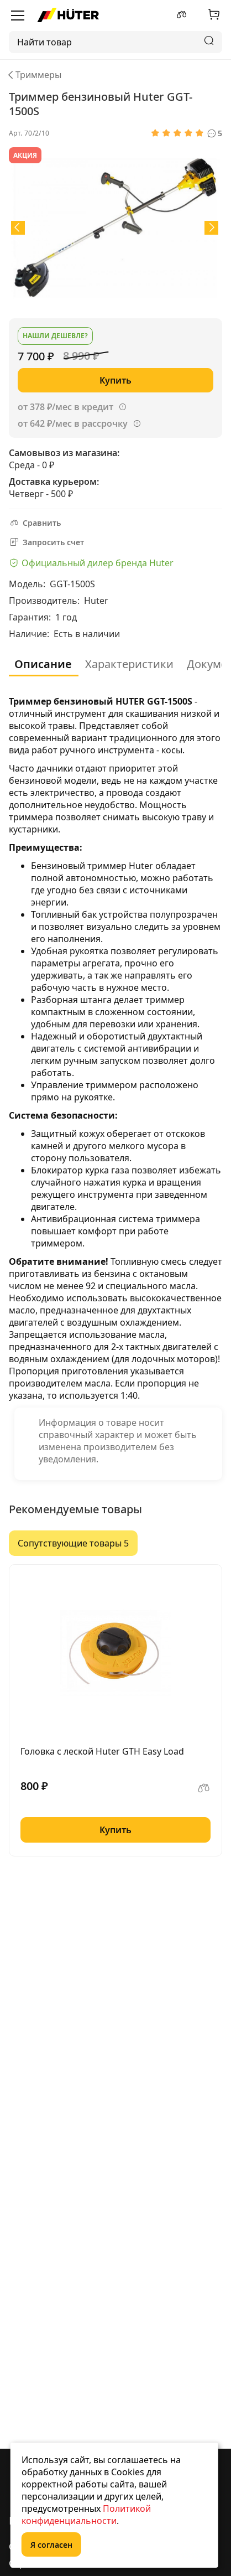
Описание (43, 663)
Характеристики (129, 663)
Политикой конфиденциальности (86, 2514)
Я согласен (51, 2544)
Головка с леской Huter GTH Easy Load (102, 1751)
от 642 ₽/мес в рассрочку (73, 423)
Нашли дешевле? (55, 335)
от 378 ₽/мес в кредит (65, 406)
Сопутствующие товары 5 (73, 1543)
